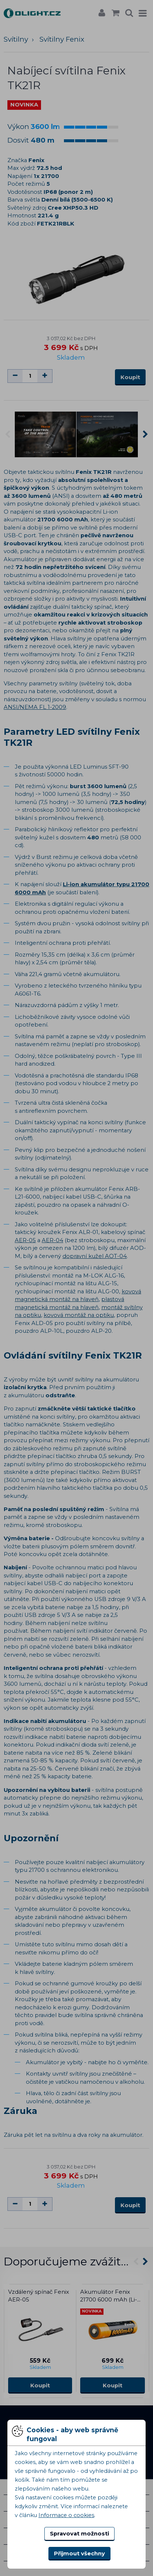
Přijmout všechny (79, 2553)
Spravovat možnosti (79, 2533)
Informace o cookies (66, 2515)
